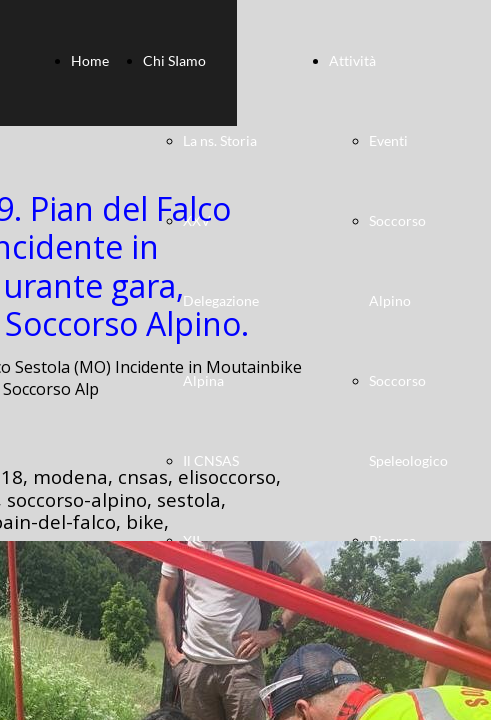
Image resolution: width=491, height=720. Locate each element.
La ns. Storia (220, 140)
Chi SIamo (174, 60)
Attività (352, 60)
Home (90, 60)
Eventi (388, 140)
